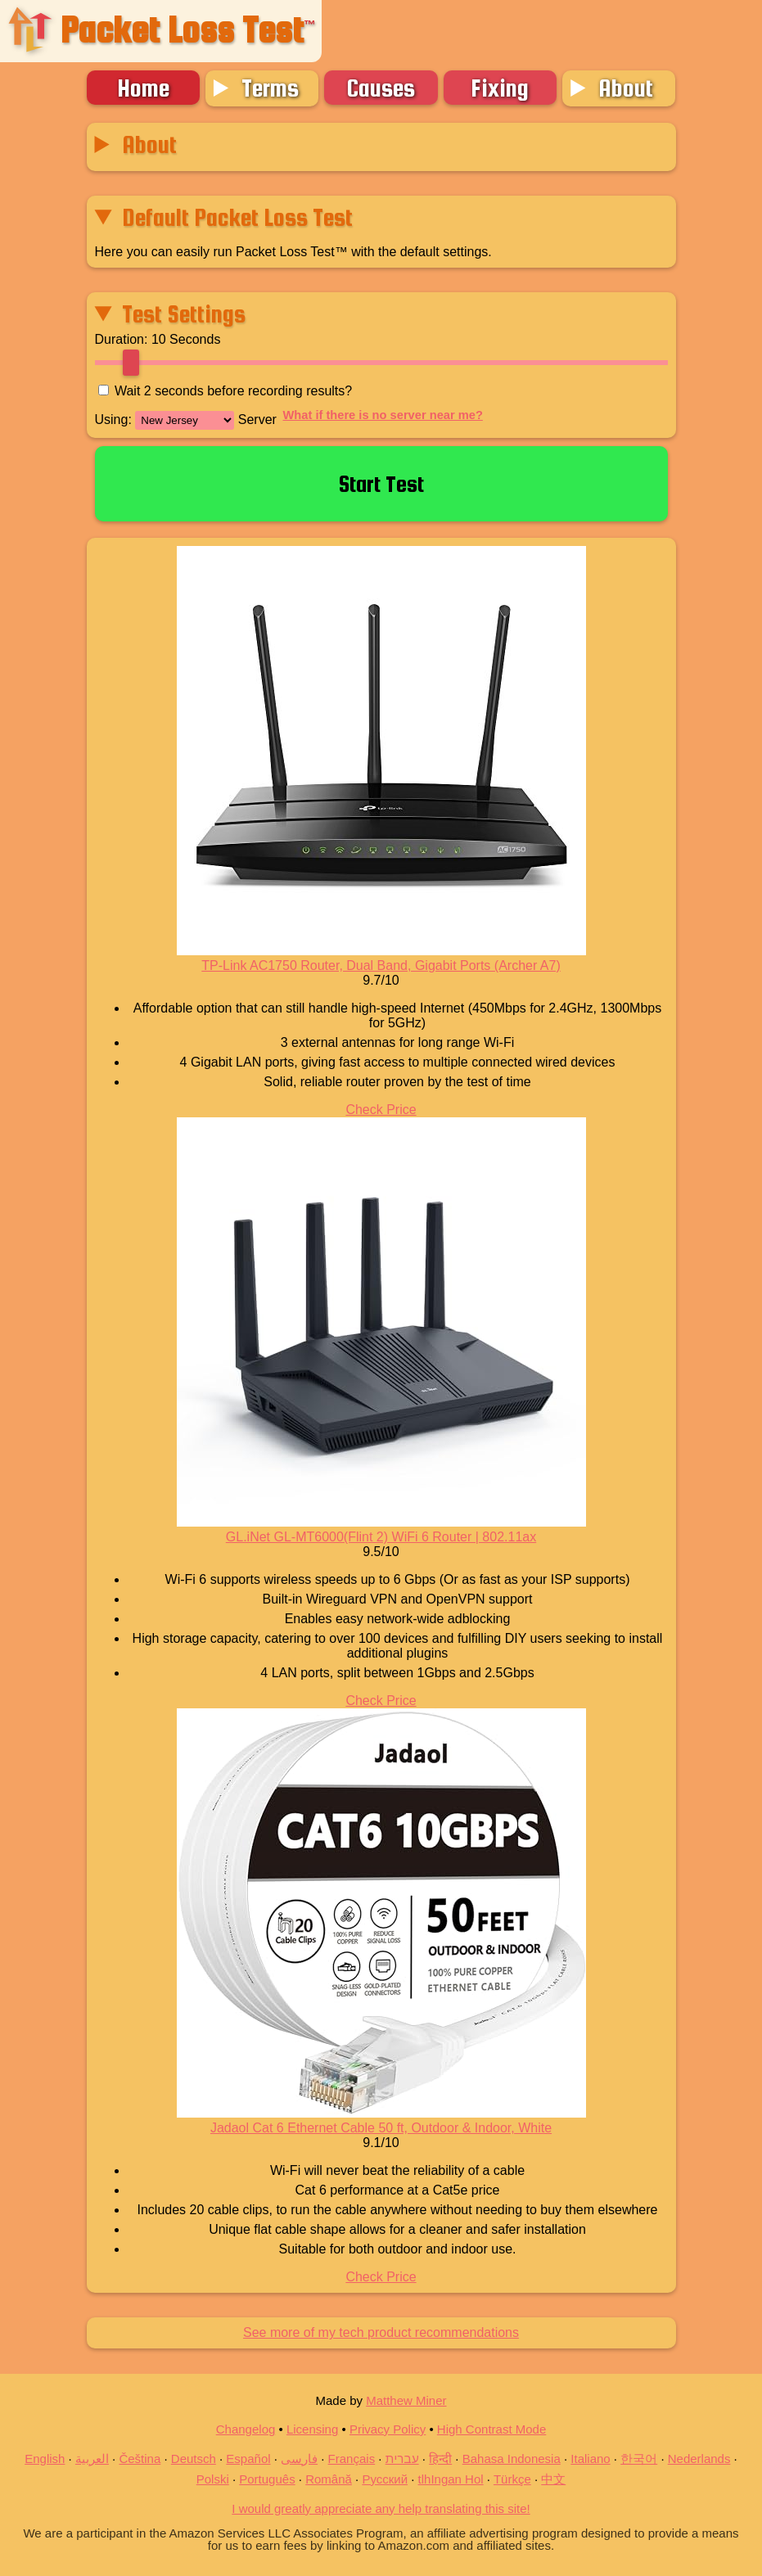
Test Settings (184, 313)
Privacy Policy (387, 2429)
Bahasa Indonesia (511, 2458)
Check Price (380, 1110)
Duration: (121, 339)
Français (352, 2458)
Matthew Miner (406, 2400)
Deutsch (193, 2458)
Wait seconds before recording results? (233, 391)
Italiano (590, 2458)
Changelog (246, 2429)
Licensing (312, 2429)
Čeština (139, 2458)
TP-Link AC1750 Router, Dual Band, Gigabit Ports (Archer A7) (380, 965)
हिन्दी (440, 2458)
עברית (402, 2458)
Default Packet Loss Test (237, 217)
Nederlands (699, 2458)
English (45, 2458)
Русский (385, 2479)
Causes (380, 88)
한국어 (638, 2458)
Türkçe (512, 2479)
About (625, 88)
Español (248, 2458)
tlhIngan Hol (451, 2479)
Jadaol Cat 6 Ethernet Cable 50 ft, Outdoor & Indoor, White (381, 2128)
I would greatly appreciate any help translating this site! (381, 2508)
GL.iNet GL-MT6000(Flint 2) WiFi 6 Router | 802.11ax (381, 1537)
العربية (92, 2458)
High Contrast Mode (491, 2429)
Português (267, 2479)
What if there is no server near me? (383, 415)
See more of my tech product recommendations (381, 2332)
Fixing (500, 88)
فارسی (299, 2458)
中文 (553, 2479)
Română (328, 2479)
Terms (270, 88)
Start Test (381, 484)
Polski (212, 2479)
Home (143, 88)
